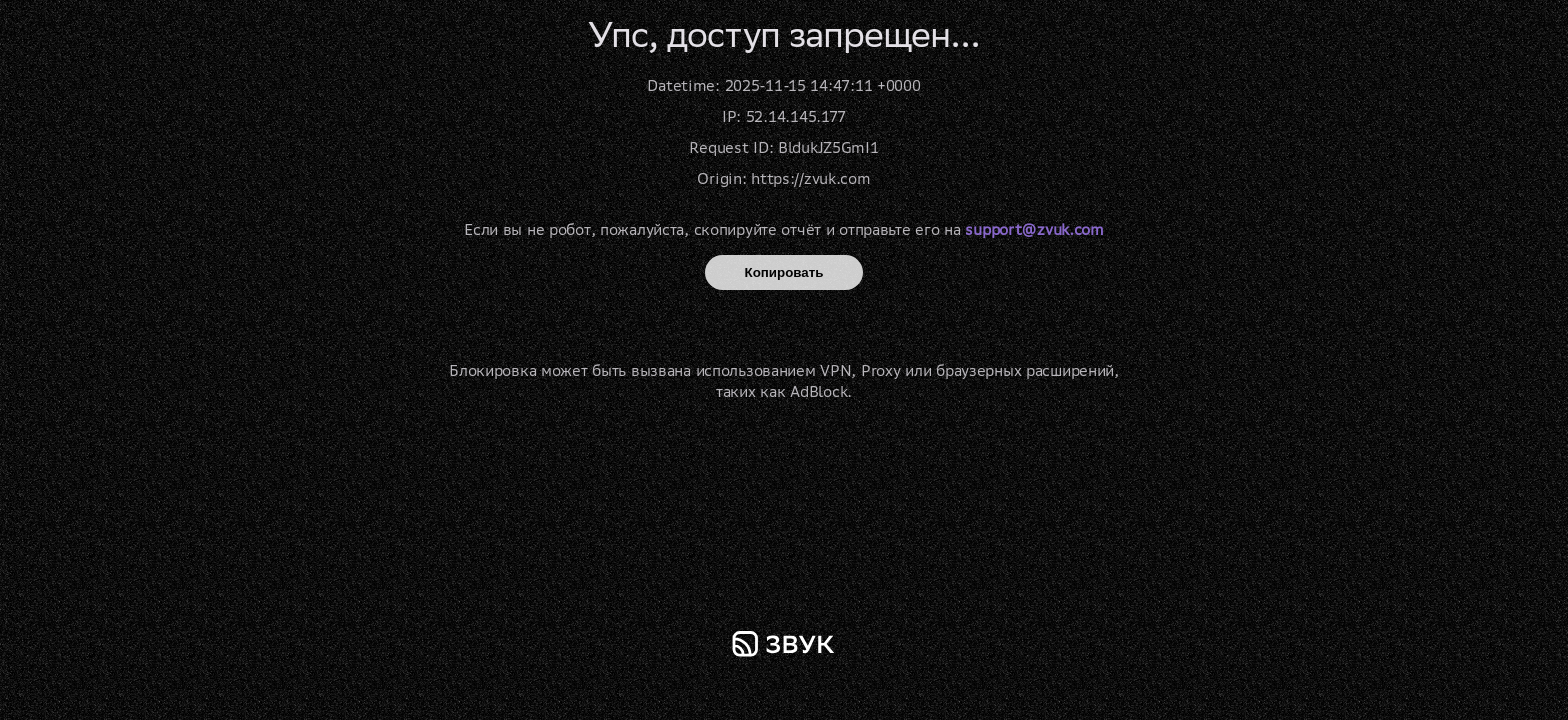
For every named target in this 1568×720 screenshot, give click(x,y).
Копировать (784, 272)
